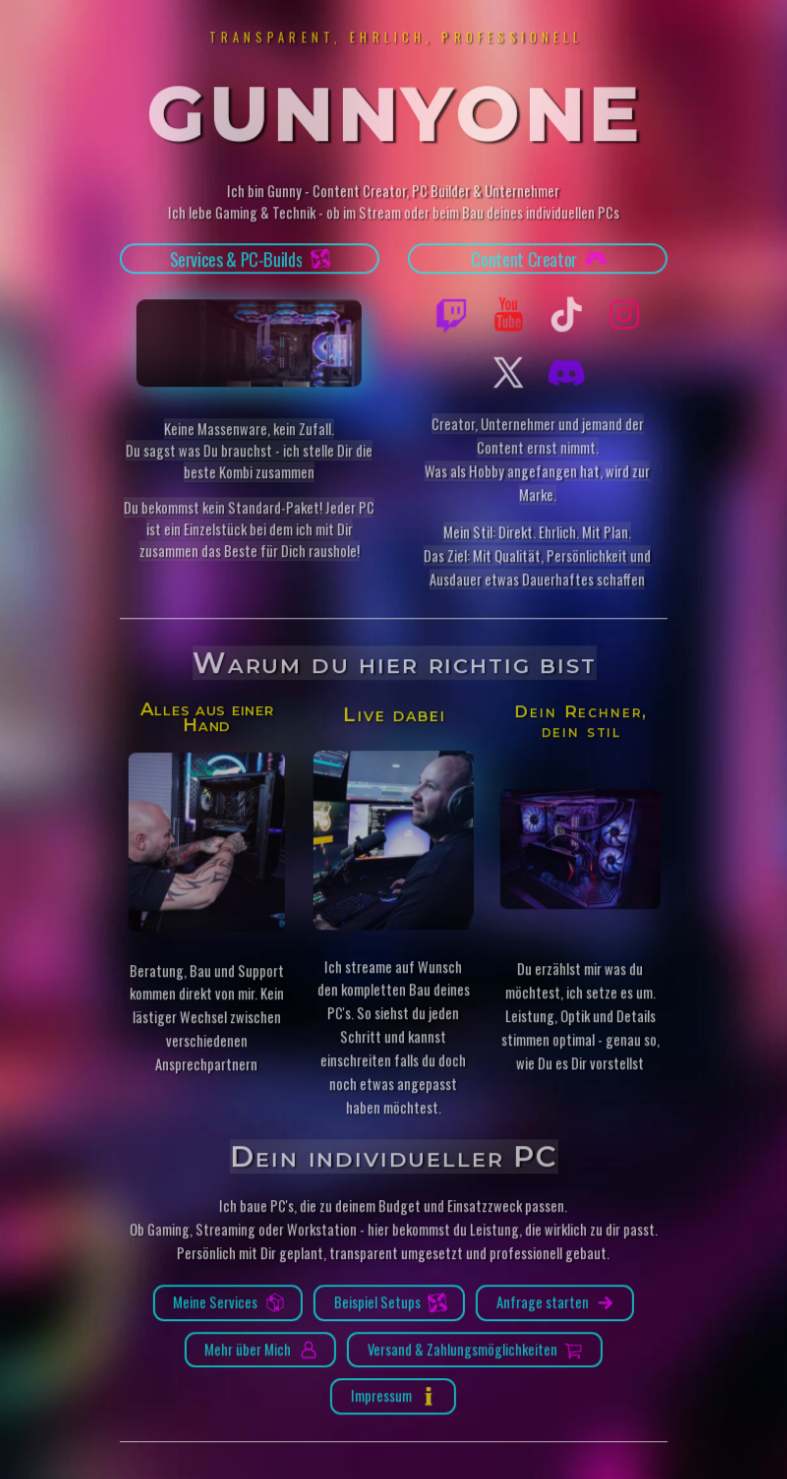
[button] (250, 262)
